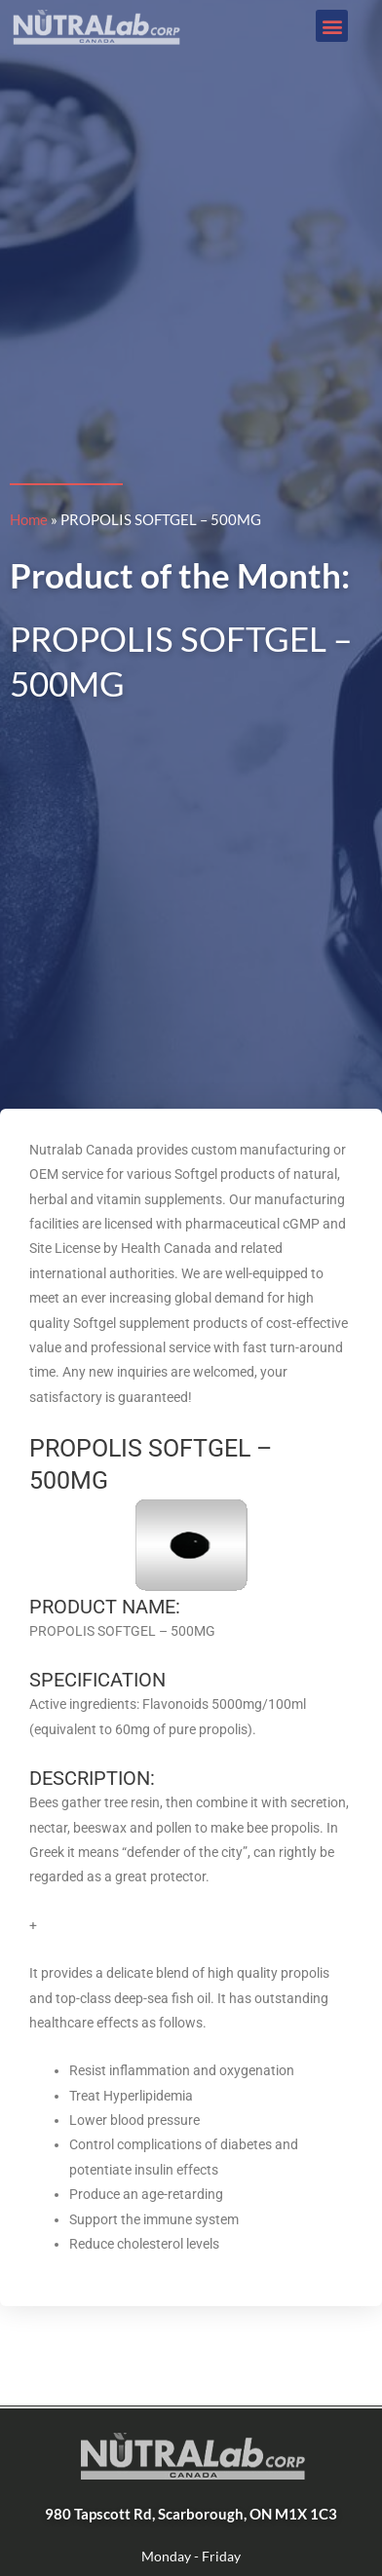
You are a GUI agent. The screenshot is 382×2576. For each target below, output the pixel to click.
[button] (332, 26)
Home (29, 519)
